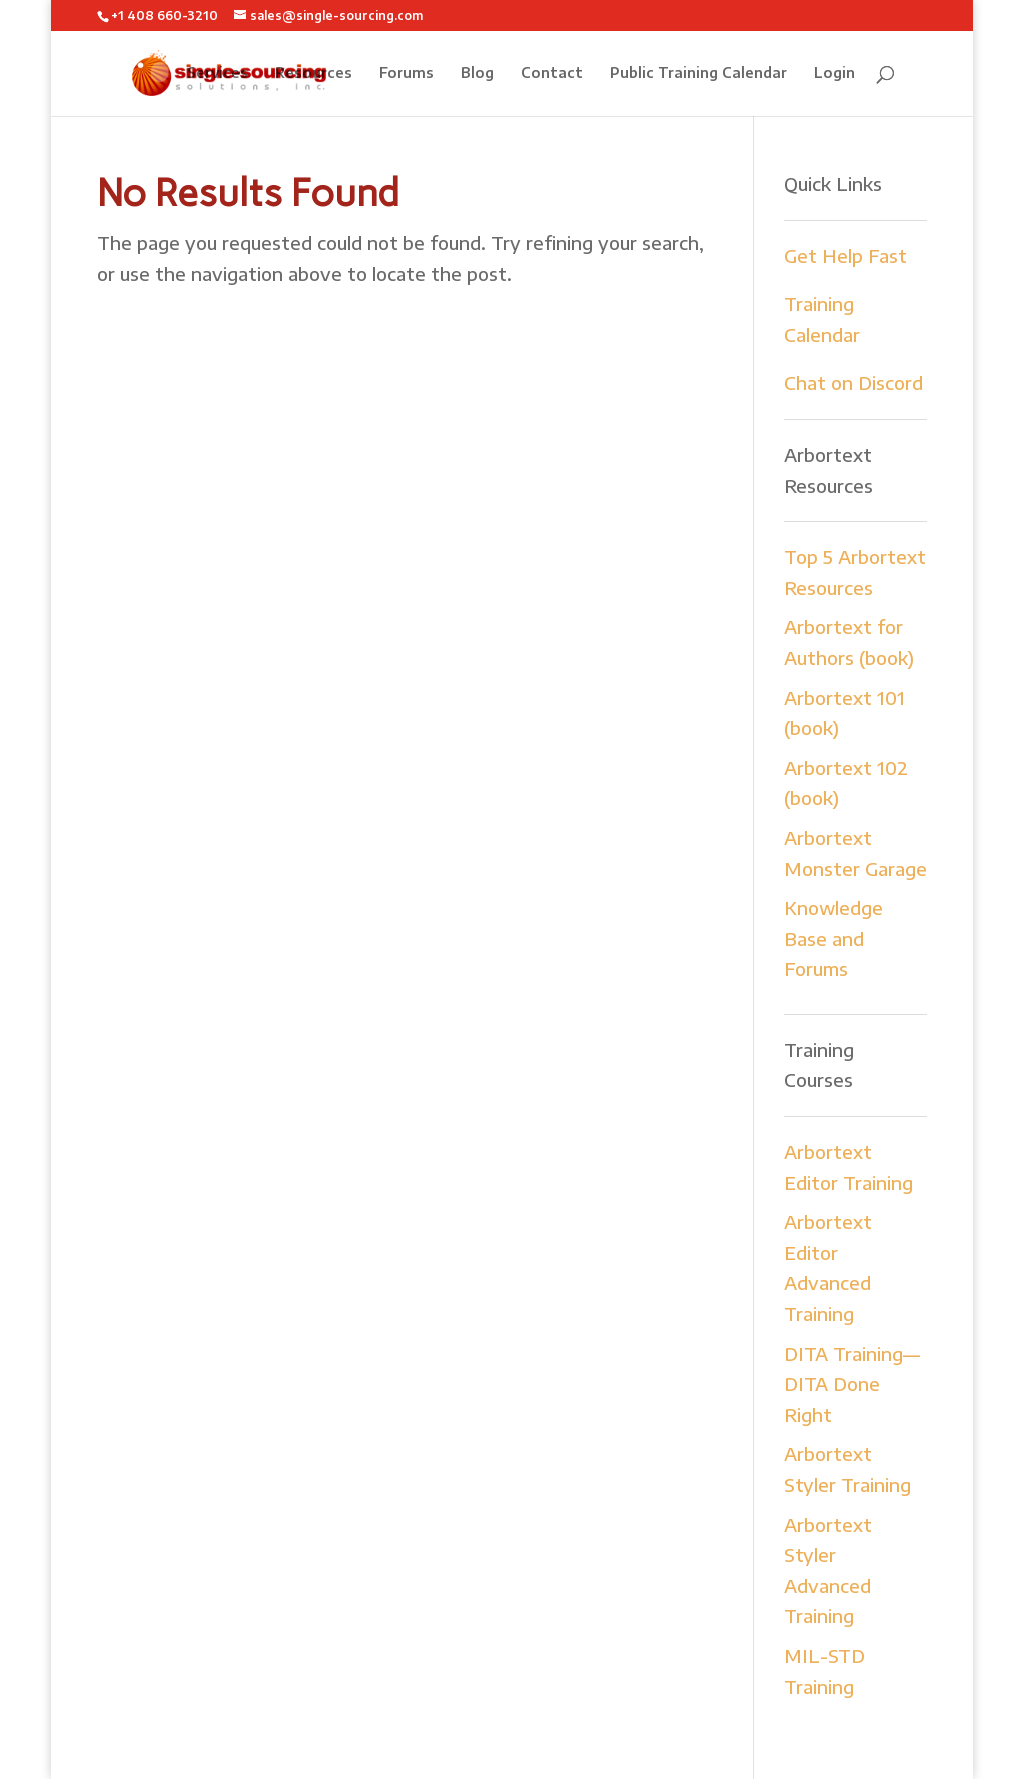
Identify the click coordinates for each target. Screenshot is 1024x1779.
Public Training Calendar (698, 73)
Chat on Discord (853, 382)
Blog (477, 73)
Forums (406, 73)
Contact (552, 73)
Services (217, 73)
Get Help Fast (845, 255)
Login (834, 73)
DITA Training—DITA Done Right (852, 1384)
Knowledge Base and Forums (833, 938)
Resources (313, 73)
